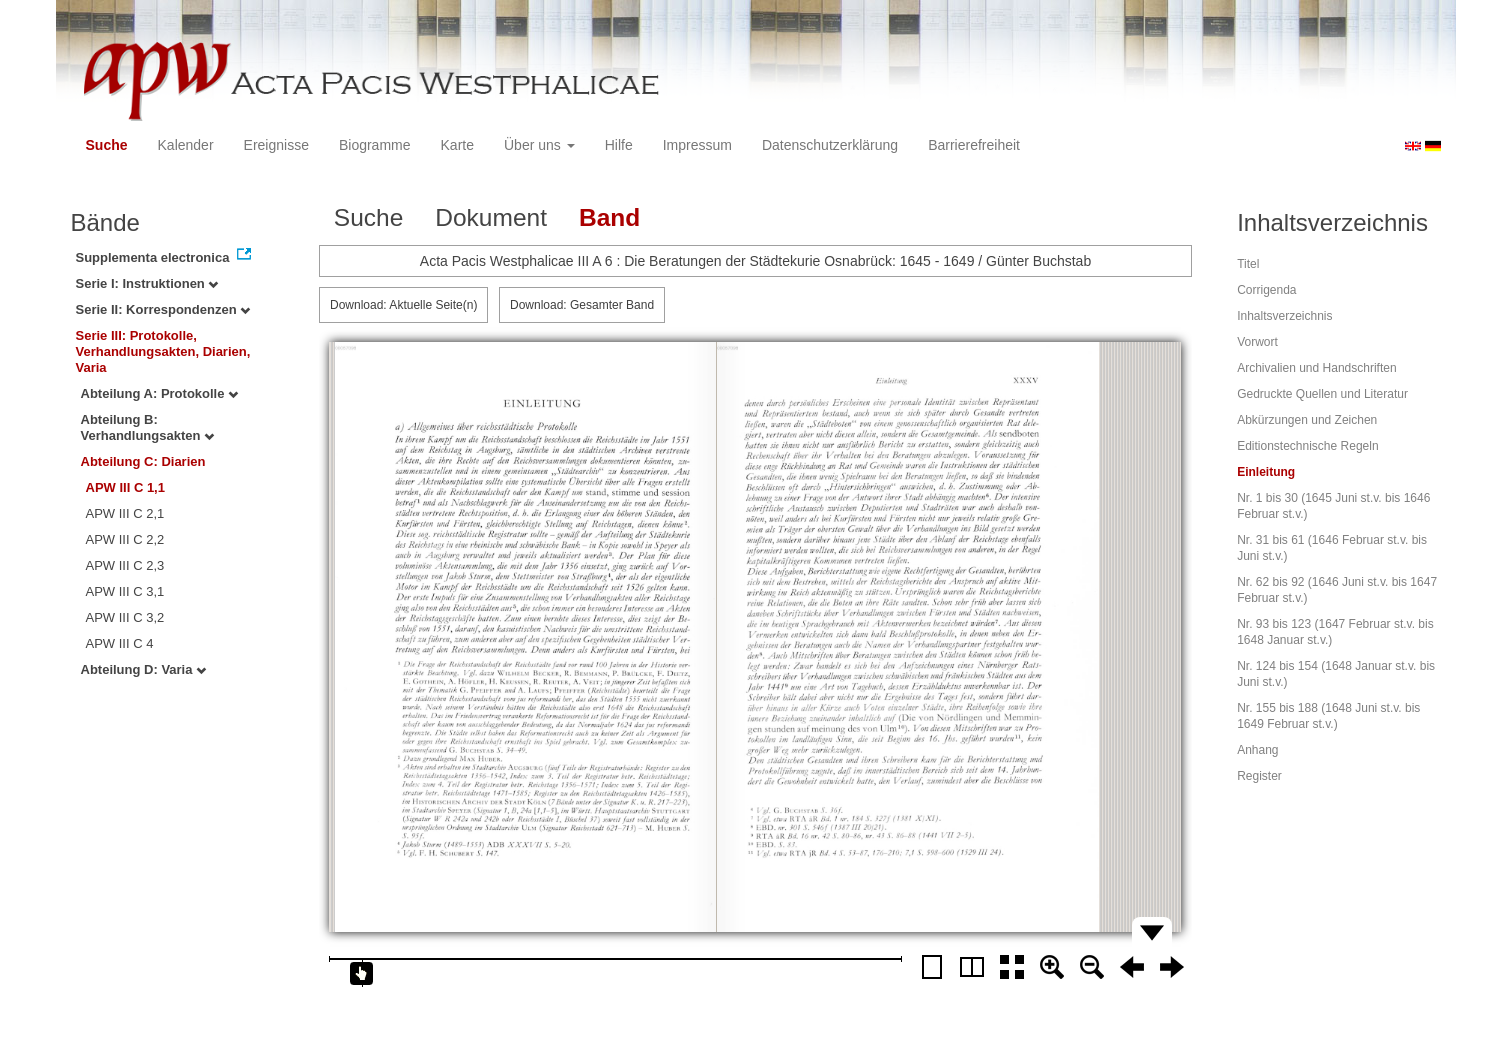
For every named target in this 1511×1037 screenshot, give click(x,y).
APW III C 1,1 (125, 487)
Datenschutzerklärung (830, 145)
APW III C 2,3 (125, 565)
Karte (457, 145)
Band (609, 217)
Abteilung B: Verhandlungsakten (148, 427)
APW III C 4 (120, 643)
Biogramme (375, 145)
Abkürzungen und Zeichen (1307, 420)
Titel (1248, 264)
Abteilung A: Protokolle (160, 393)
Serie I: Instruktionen (147, 283)
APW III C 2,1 (125, 513)
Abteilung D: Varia (144, 669)
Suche (107, 145)
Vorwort (1257, 342)
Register (1259, 776)
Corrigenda (1266, 290)
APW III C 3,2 (125, 617)
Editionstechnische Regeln (1307, 446)
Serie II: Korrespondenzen (163, 309)
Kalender (186, 145)
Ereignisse (276, 145)
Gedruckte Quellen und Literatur (1322, 394)
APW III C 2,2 (125, 539)
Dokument (491, 217)
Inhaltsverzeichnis (1284, 316)
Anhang (1257, 750)
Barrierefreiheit (974, 145)
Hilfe (619, 145)
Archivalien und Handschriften (1316, 368)
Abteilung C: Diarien (143, 461)
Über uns (539, 145)
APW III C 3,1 (125, 591)
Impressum (697, 145)
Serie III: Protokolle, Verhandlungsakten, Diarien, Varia (163, 351)
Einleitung (1266, 472)
